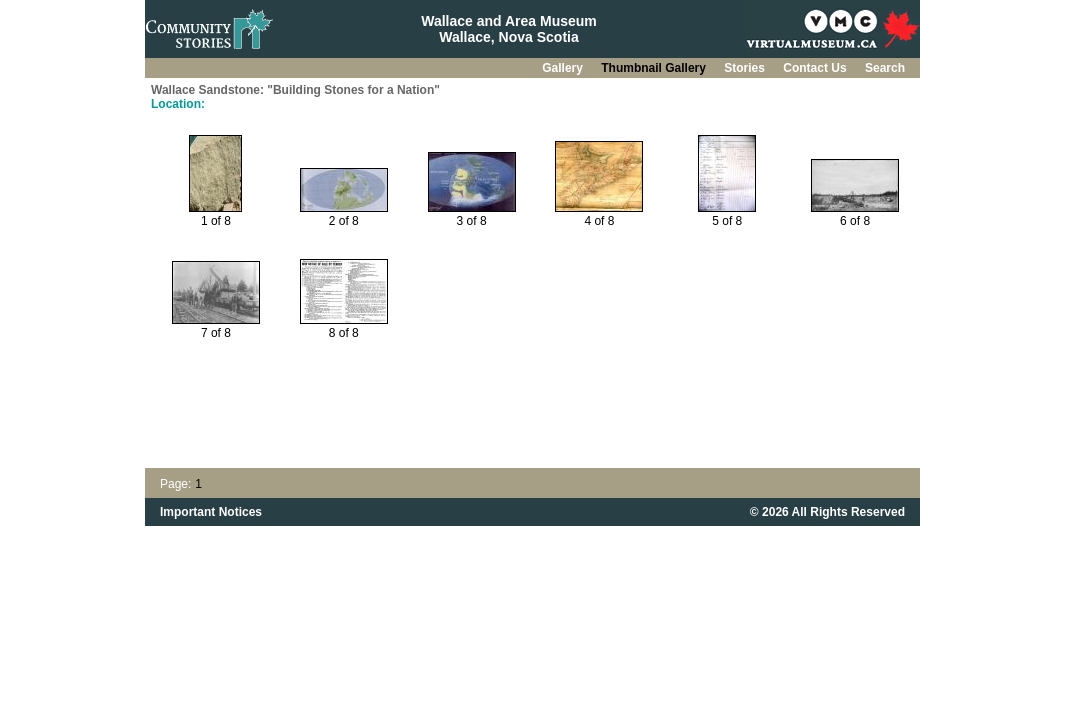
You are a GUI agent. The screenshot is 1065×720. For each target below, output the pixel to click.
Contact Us (816, 68)
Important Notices (211, 512)
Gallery (564, 68)
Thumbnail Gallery (655, 68)
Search (885, 68)
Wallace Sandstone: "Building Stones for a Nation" (295, 90)
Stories (746, 68)
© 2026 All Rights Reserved (827, 512)
